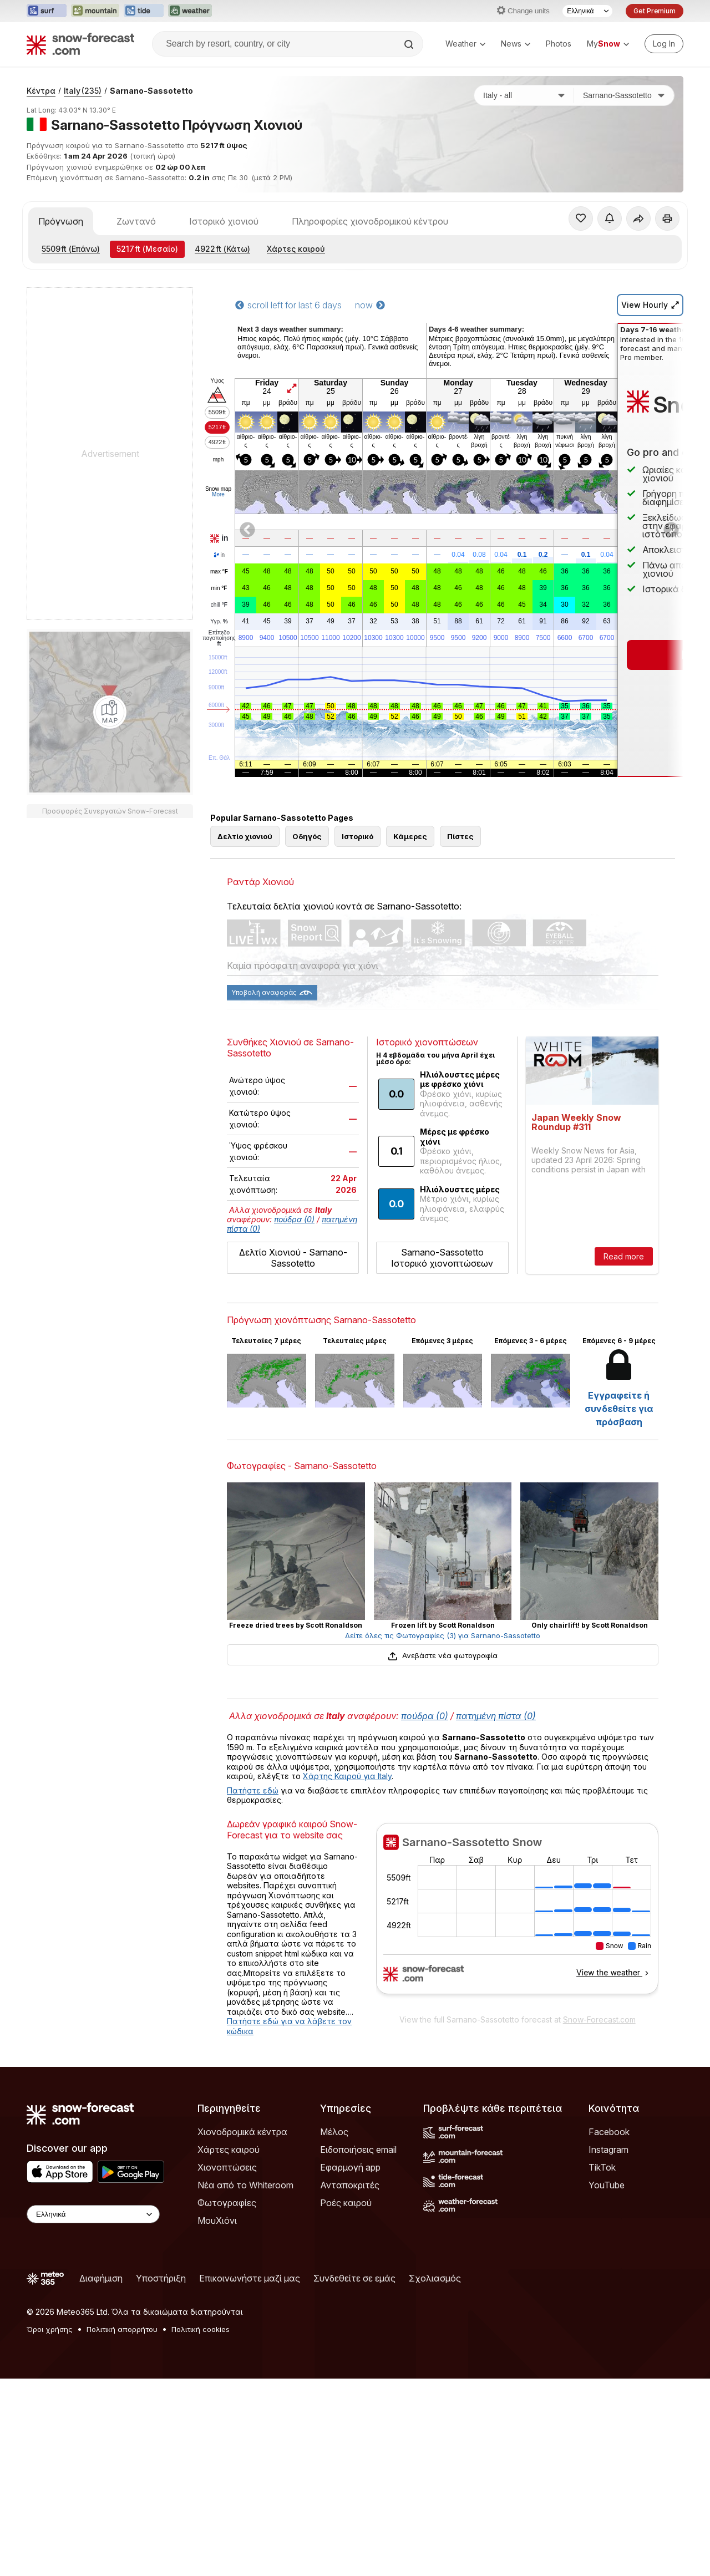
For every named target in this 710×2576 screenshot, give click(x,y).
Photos (558, 43)
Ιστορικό (357, 836)
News (515, 43)
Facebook (609, 2131)
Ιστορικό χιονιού (223, 221)
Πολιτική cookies (200, 2329)
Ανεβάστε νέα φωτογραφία (442, 1655)
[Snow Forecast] (80, 44)
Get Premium (654, 11)
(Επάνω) (71, 248)
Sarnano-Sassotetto (151, 90)
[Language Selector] (587, 11)
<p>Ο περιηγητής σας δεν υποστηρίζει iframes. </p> (517, 1915)
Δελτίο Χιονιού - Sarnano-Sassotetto (293, 1258)
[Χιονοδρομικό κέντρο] (624, 95)
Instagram (608, 2149)
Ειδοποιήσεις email (358, 2149)
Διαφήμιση (101, 2278)
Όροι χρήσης (50, 2329)
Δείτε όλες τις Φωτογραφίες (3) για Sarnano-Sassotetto (442, 1635)
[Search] (410, 44)
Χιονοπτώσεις (227, 2167)
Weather (465, 43)
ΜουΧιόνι (217, 2220)
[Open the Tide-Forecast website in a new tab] (144, 11)
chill (219, 605)
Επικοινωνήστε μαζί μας (249, 2278)
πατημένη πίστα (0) (496, 1715)
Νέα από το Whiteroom (245, 2185)
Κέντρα (41, 90)
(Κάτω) (222, 248)
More (218, 494)
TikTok (602, 2167)
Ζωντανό (136, 221)
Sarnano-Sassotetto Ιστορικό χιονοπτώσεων (442, 1258)
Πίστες (460, 836)
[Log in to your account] (664, 43)
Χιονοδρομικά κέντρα (242, 2131)
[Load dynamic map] (109, 712)
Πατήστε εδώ (252, 1790)
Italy (83, 90)
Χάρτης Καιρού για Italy (347, 1776)
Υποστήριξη (161, 2278)
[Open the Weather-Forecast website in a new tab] (190, 11)
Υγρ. (218, 621)
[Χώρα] (524, 95)
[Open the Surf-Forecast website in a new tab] (47, 11)
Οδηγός (307, 836)
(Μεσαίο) (147, 248)
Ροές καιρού (346, 2202)
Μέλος (334, 2131)
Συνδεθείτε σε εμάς (354, 2278)
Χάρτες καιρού (296, 248)
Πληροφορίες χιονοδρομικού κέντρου (370, 221)
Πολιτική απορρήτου (122, 2329)
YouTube (607, 2185)
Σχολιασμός (435, 2278)
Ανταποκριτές (349, 2185)
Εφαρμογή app (350, 2167)
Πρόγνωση (60, 221)
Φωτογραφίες (226, 2202)
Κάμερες (410, 836)
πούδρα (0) (294, 1219)
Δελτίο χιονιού (244, 836)
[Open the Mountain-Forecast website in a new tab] (95, 11)
